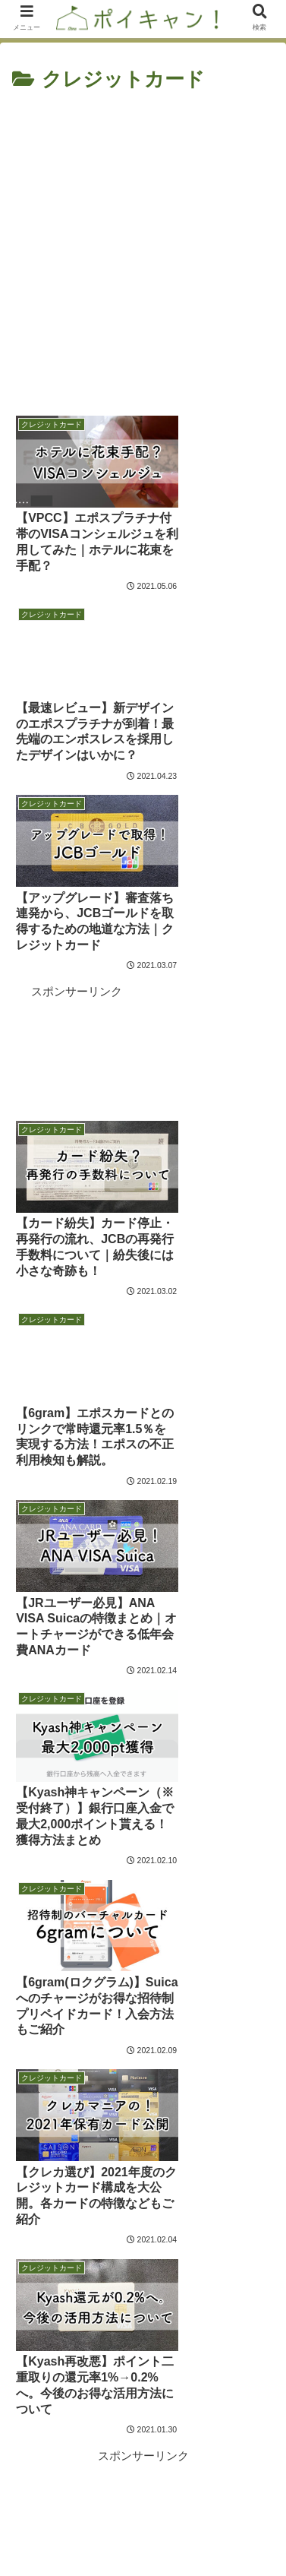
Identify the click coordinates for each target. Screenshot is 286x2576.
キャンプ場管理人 (143, 2261)
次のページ (143, 1912)
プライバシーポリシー (209, 2527)
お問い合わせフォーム (77, 2527)
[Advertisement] (143, 248)
